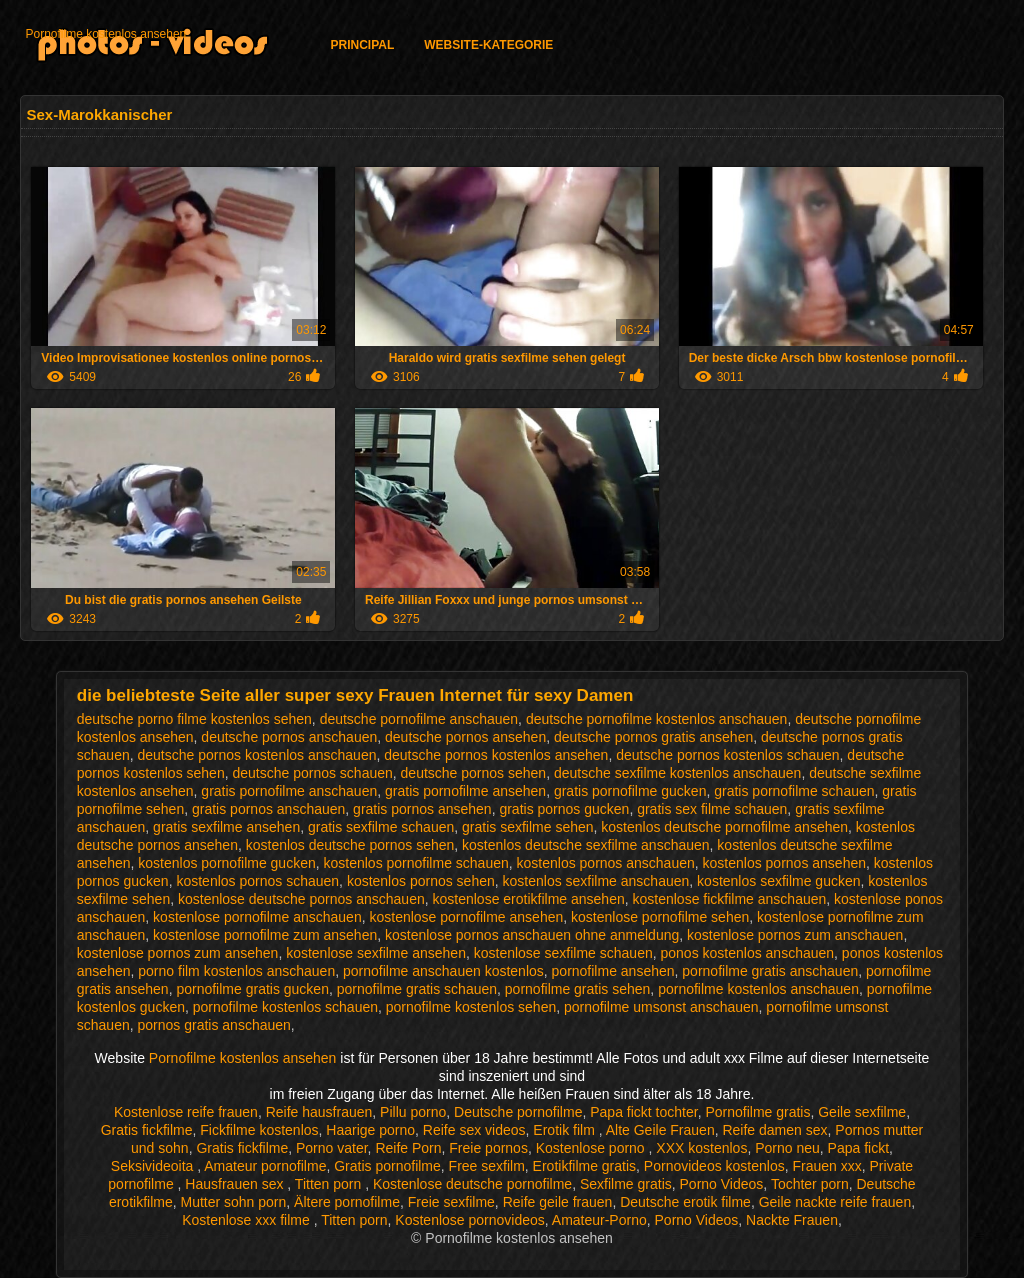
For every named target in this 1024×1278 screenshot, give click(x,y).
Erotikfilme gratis (584, 1166)
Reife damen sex (774, 1130)
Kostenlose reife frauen (186, 1112)
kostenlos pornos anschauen (606, 863)
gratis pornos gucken (564, 809)
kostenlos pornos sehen (421, 881)
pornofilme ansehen (613, 971)
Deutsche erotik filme (685, 1202)
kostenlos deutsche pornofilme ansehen (724, 827)
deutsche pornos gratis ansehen (653, 737)
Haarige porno (370, 1130)
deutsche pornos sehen (474, 773)
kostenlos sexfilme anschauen (596, 881)
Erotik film (565, 1130)
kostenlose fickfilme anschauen (730, 899)
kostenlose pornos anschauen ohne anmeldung (532, 935)
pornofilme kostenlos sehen (471, 1007)
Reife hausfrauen (319, 1112)
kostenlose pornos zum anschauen (795, 935)
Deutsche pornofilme (518, 1112)
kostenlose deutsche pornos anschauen (301, 899)
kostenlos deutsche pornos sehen (350, 845)
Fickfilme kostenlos (259, 1130)
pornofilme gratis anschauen (770, 971)
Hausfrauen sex (236, 1184)
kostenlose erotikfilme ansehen (528, 899)
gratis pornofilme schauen (794, 791)
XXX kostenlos (701, 1148)
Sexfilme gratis (626, 1184)
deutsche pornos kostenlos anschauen (257, 755)
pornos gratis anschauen (214, 1025)
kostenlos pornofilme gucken (226, 863)
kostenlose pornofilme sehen (660, 917)
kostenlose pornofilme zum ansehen (265, 935)
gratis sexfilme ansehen (226, 827)
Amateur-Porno (599, 1220)
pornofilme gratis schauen (417, 989)
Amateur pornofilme (265, 1166)
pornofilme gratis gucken (252, 989)
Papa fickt (858, 1148)
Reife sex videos (474, 1130)
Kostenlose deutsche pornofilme (472, 1184)
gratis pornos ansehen (422, 809)
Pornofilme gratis (757, 1112)
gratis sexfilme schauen (381, 827)
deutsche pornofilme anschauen (419, 719)
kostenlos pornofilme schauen (416, 863)
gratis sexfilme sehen (528, 827)
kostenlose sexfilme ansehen (376, 953)
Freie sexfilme (451, 1202)
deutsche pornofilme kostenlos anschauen (657, 719)
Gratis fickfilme (147, 1130)
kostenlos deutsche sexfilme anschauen (585, 845)
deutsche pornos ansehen (465, 737)
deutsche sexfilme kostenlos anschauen (677, 773)
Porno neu (787, 1148)
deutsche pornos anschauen (289, 737)
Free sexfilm (487, 1166)
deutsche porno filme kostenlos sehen (194, 719)
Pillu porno (413, 1112)
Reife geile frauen (558, 1202)
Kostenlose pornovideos (469, 1220)
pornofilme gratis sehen (578, 989)
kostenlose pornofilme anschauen (257, 917)
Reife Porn (408, 1148)
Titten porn (330, 1184)
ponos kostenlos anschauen (748, 953)
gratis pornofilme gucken (630, 791)
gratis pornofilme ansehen (465, 791)
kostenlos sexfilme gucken (778, 881)
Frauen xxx (827, 1166)
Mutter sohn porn (233, 1202)
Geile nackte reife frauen (835, 1202)
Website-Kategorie (488, 45)
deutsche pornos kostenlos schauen (727, 755)
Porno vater (332, 1148)
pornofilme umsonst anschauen (661, 1007)
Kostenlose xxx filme (248, 1220)
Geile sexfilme (862, 1112)
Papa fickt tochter (643, 1112)
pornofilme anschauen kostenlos (443, 971)
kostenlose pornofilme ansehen (466, 917)
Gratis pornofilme (387, 1166)
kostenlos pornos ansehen (784, 863)
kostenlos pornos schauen (257, 881)
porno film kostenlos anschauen (236, 971)
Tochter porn (810, 1184)
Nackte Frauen (792, 1220)
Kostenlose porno (592, 1148)
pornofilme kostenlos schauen (285, 1007)
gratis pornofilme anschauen (289, 791)
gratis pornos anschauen (268, 809)
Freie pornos (488, 1148)
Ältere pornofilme (347, 1202)
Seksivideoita (154, 1166)
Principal (362, 45)
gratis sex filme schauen (712, 809)
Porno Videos (722, 1184)
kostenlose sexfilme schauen (563, 953)
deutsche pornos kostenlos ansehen (496, 755)
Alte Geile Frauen (660, 1130)
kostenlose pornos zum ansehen (178, 953)
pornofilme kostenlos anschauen (758, 989)
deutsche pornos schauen (312, 773)
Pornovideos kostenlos (714, 1166)
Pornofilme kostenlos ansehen (105, 34)
